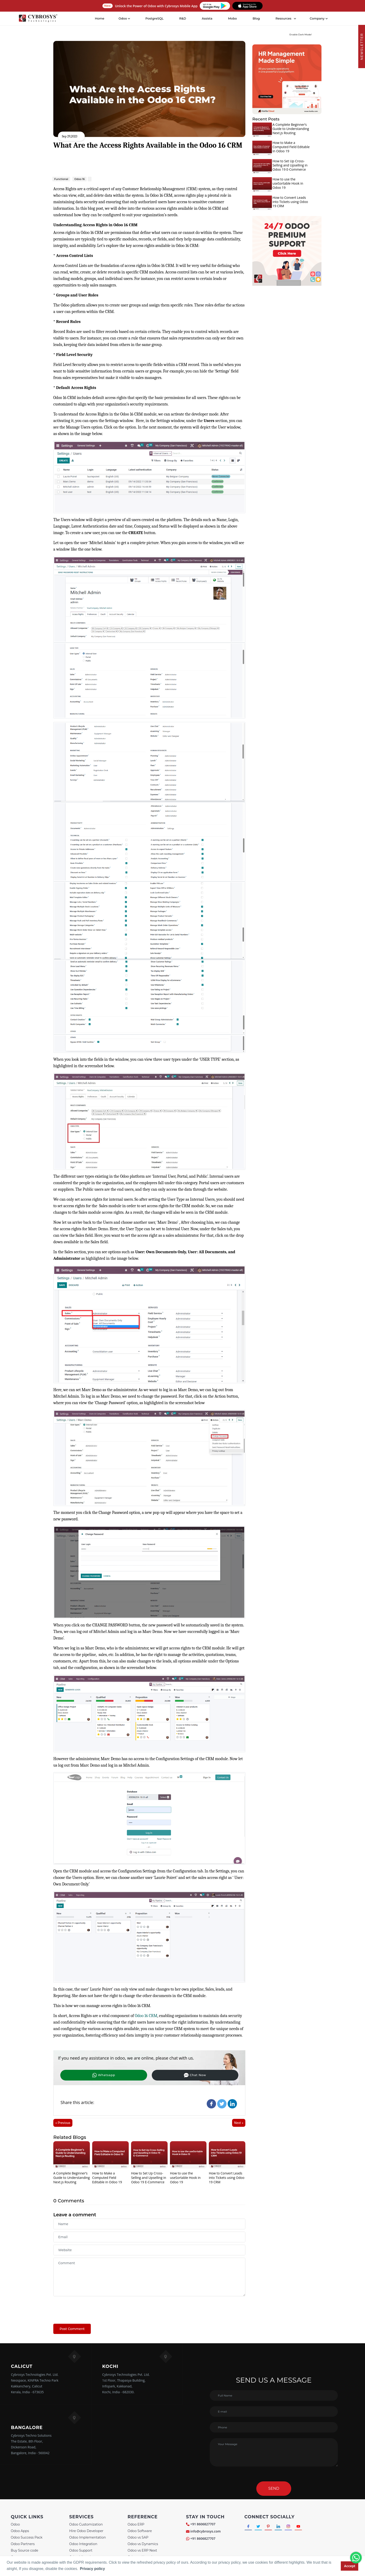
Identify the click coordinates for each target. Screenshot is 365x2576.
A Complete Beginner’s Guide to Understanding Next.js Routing (71, 2178)
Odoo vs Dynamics (143, 2544)
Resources (284, 18)
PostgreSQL (155, 18)
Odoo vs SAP (138, 2538)
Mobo (233, 18)
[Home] (38, 18)
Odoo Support (80, 2551)
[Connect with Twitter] (260, 2527)
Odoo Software (140, 2531)
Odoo (15, 2525)
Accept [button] (349, 2566)
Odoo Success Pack (26, 2538)
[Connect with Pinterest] (271, 2527)
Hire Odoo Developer (86, 2531)
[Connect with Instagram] (294, 2527)
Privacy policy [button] (92, 2569)
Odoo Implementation (87, 2538)
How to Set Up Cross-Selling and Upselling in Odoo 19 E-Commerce (148, 2178)
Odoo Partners (22, 2544)
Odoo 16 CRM (146, 2015)
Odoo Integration (83, 2544)
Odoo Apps (20, 2531)
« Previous (62, 2123)
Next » (238, 2123)
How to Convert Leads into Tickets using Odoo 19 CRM (226, 2178)
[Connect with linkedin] (283, 2527)
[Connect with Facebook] (248, 2527)
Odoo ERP (136, 2525)
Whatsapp (83, 2074)
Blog (256, 18)
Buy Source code (24, 2551)
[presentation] (88, 2308)
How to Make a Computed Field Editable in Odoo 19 (107, 2178)
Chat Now (135, 2074)
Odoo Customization (86, 2525)
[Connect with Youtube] (306, 2527)
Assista (207, 18)
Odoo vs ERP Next (142, 2551)
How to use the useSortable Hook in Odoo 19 (185, 2178)
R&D (183, 18)
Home (100, 18)
